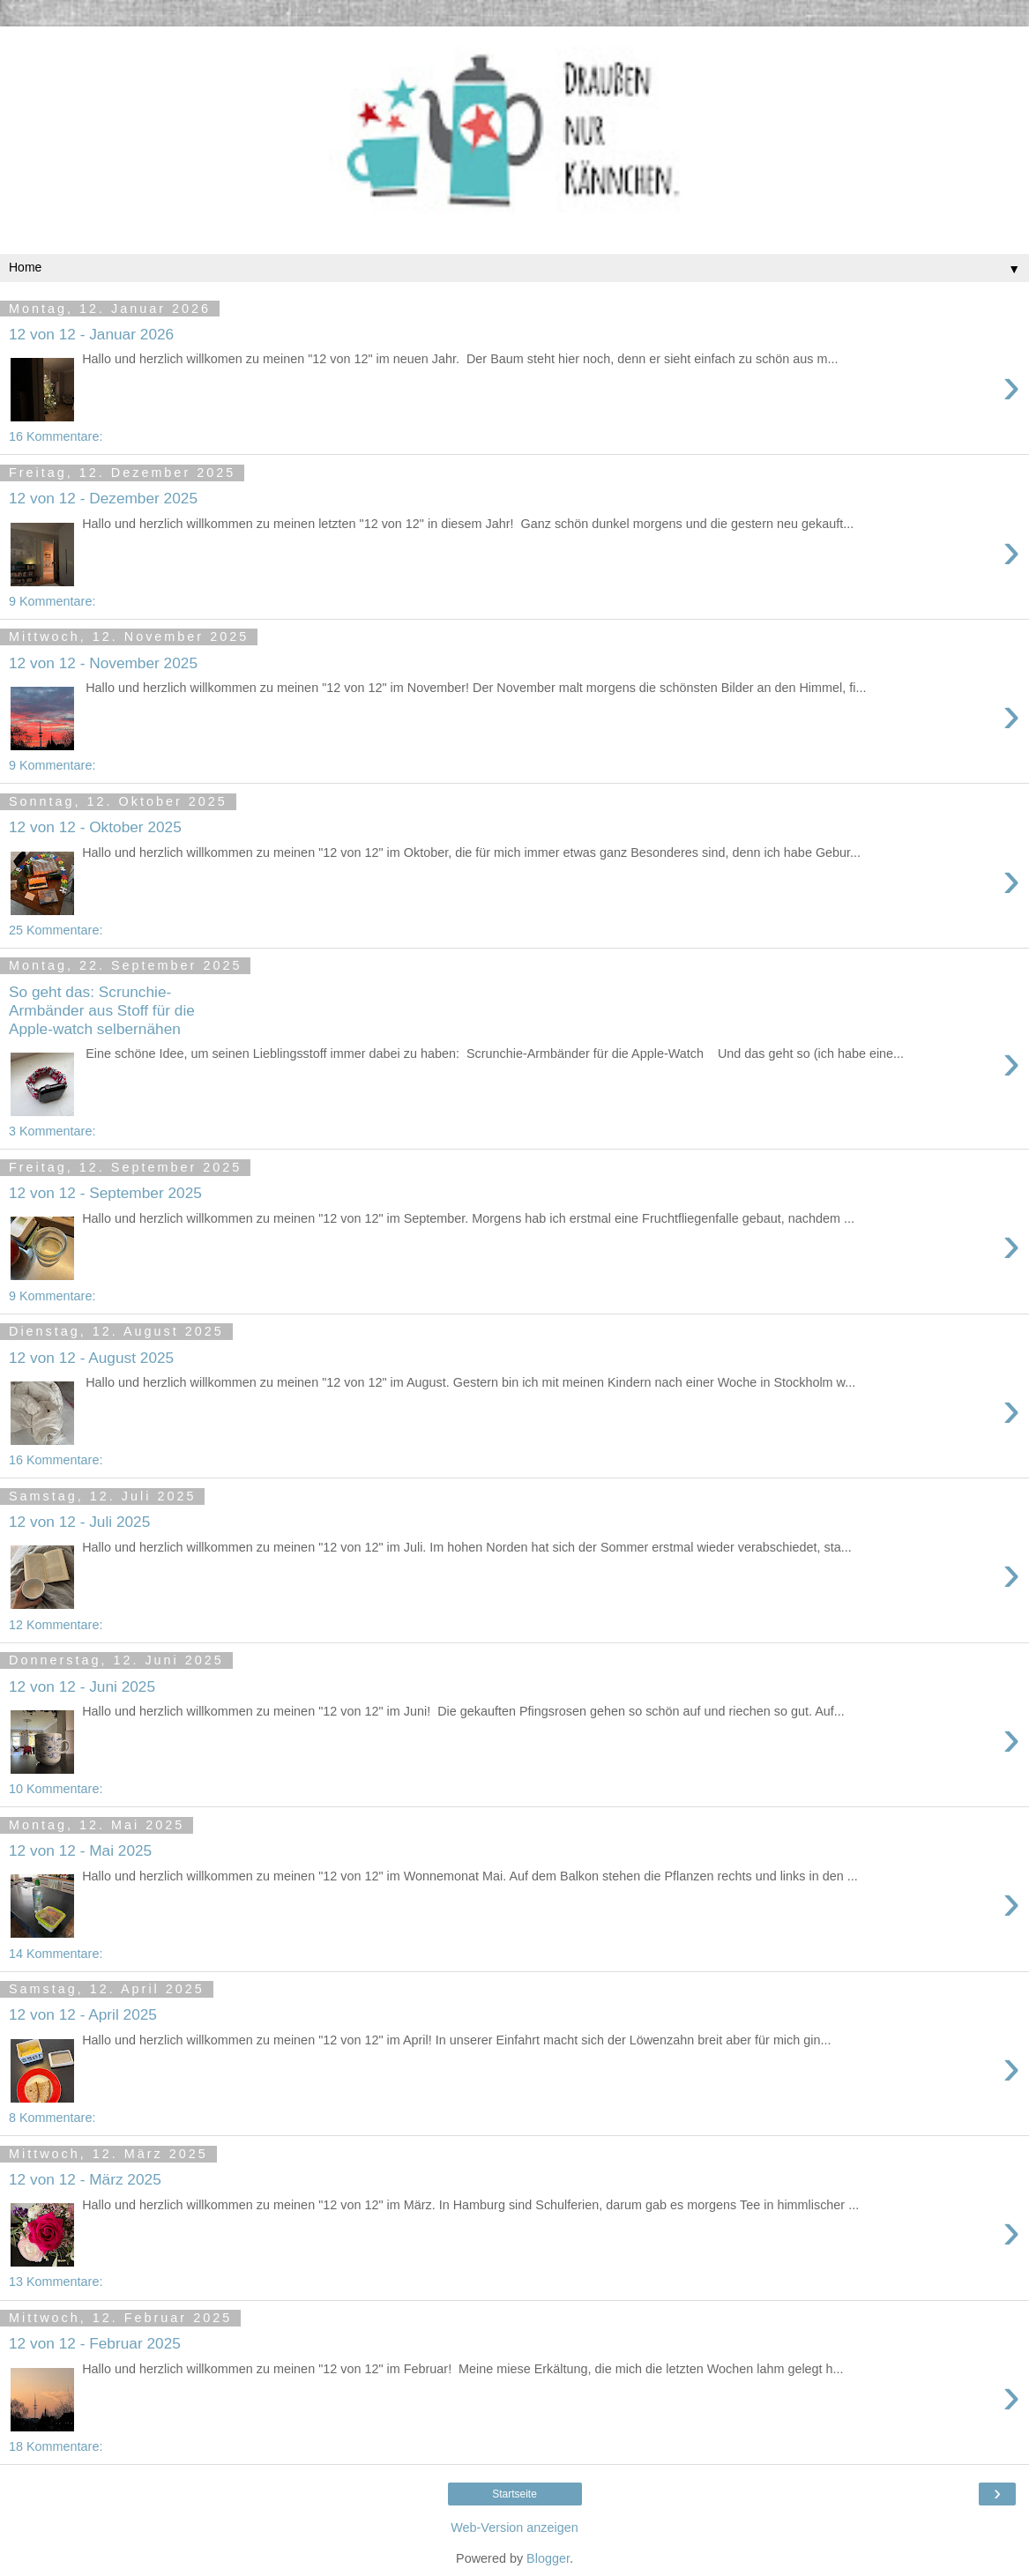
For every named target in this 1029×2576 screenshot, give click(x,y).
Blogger (548, 2558)
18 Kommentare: (55, 2446)
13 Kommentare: (55, 2281)
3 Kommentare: (52, 1131)
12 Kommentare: (55, 1625)
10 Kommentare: (55, 1789)
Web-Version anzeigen (514, 2527)
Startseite (514, 2494)
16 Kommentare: (55, 436)
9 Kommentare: (52, 601)
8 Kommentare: (52, 2118)
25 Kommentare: (55, 930)
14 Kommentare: (55, 1954)
